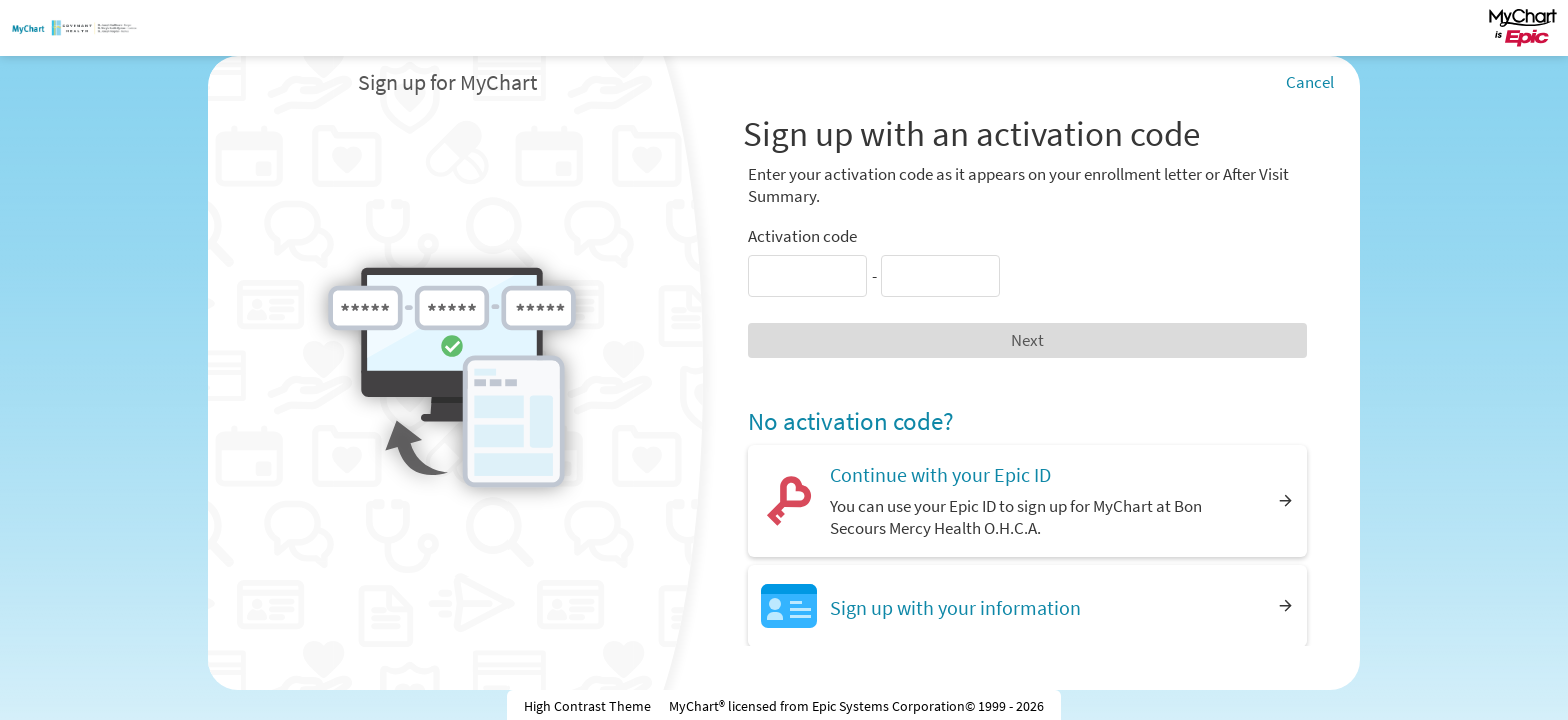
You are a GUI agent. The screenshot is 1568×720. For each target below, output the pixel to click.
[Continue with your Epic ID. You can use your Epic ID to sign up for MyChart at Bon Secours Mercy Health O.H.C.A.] (1027, 500)
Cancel (1310, 82)
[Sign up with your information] (1027, 605)
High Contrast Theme (587, 706)
